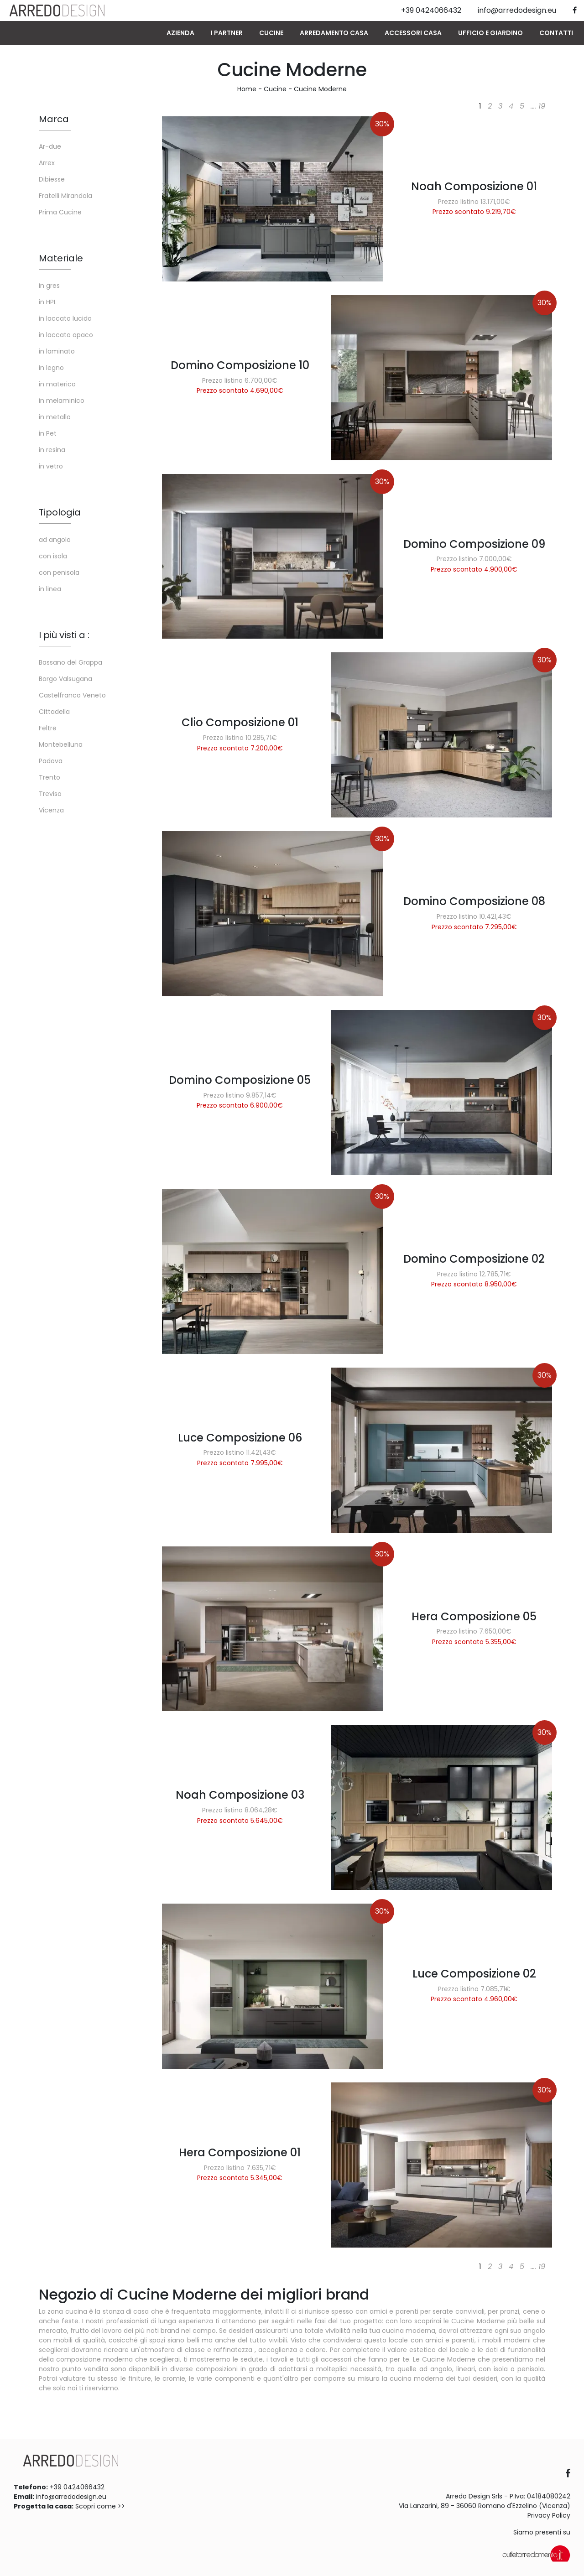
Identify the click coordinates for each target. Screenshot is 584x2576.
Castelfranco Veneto (72, 695)
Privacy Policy (548, 2515)
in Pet (48, 433)
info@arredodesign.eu (71, 2496)
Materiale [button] (61, 258)
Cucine (271, 32)
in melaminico (61, 400)
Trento (49, 777)
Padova (51, 760)
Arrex (47, 162)
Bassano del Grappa (70, 662)
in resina (52, 449)
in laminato (57, 351)
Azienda (180, 32)
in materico (57, 384)
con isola (53, 556)
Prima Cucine (60, 212)
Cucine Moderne (320, 89)
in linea (50, 588)
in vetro (51, 466)
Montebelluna (61, 744)
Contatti (556, 32)
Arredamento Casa (334, 32)
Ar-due (50, 146)
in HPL (48, 302)
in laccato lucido (65, 318)
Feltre (48, 728)
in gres (49, 285)
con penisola (59, 572)
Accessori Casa (413, 32)
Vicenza (51, 810)
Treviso (50, 793)
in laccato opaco (66, 334)
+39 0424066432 (77, 2487)
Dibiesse (52, 179)
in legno (51, 367)
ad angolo (55, 539)
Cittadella (54, 711)
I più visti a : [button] (64, 635)
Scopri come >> (100, 2506)
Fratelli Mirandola (65, 195)
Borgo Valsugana (65, 678)
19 (541, 106)
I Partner (227, 32)
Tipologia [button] (60, 512)
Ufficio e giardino (490, 32)
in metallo (55, 417)
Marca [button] (54, 119)
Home (246, 89)
